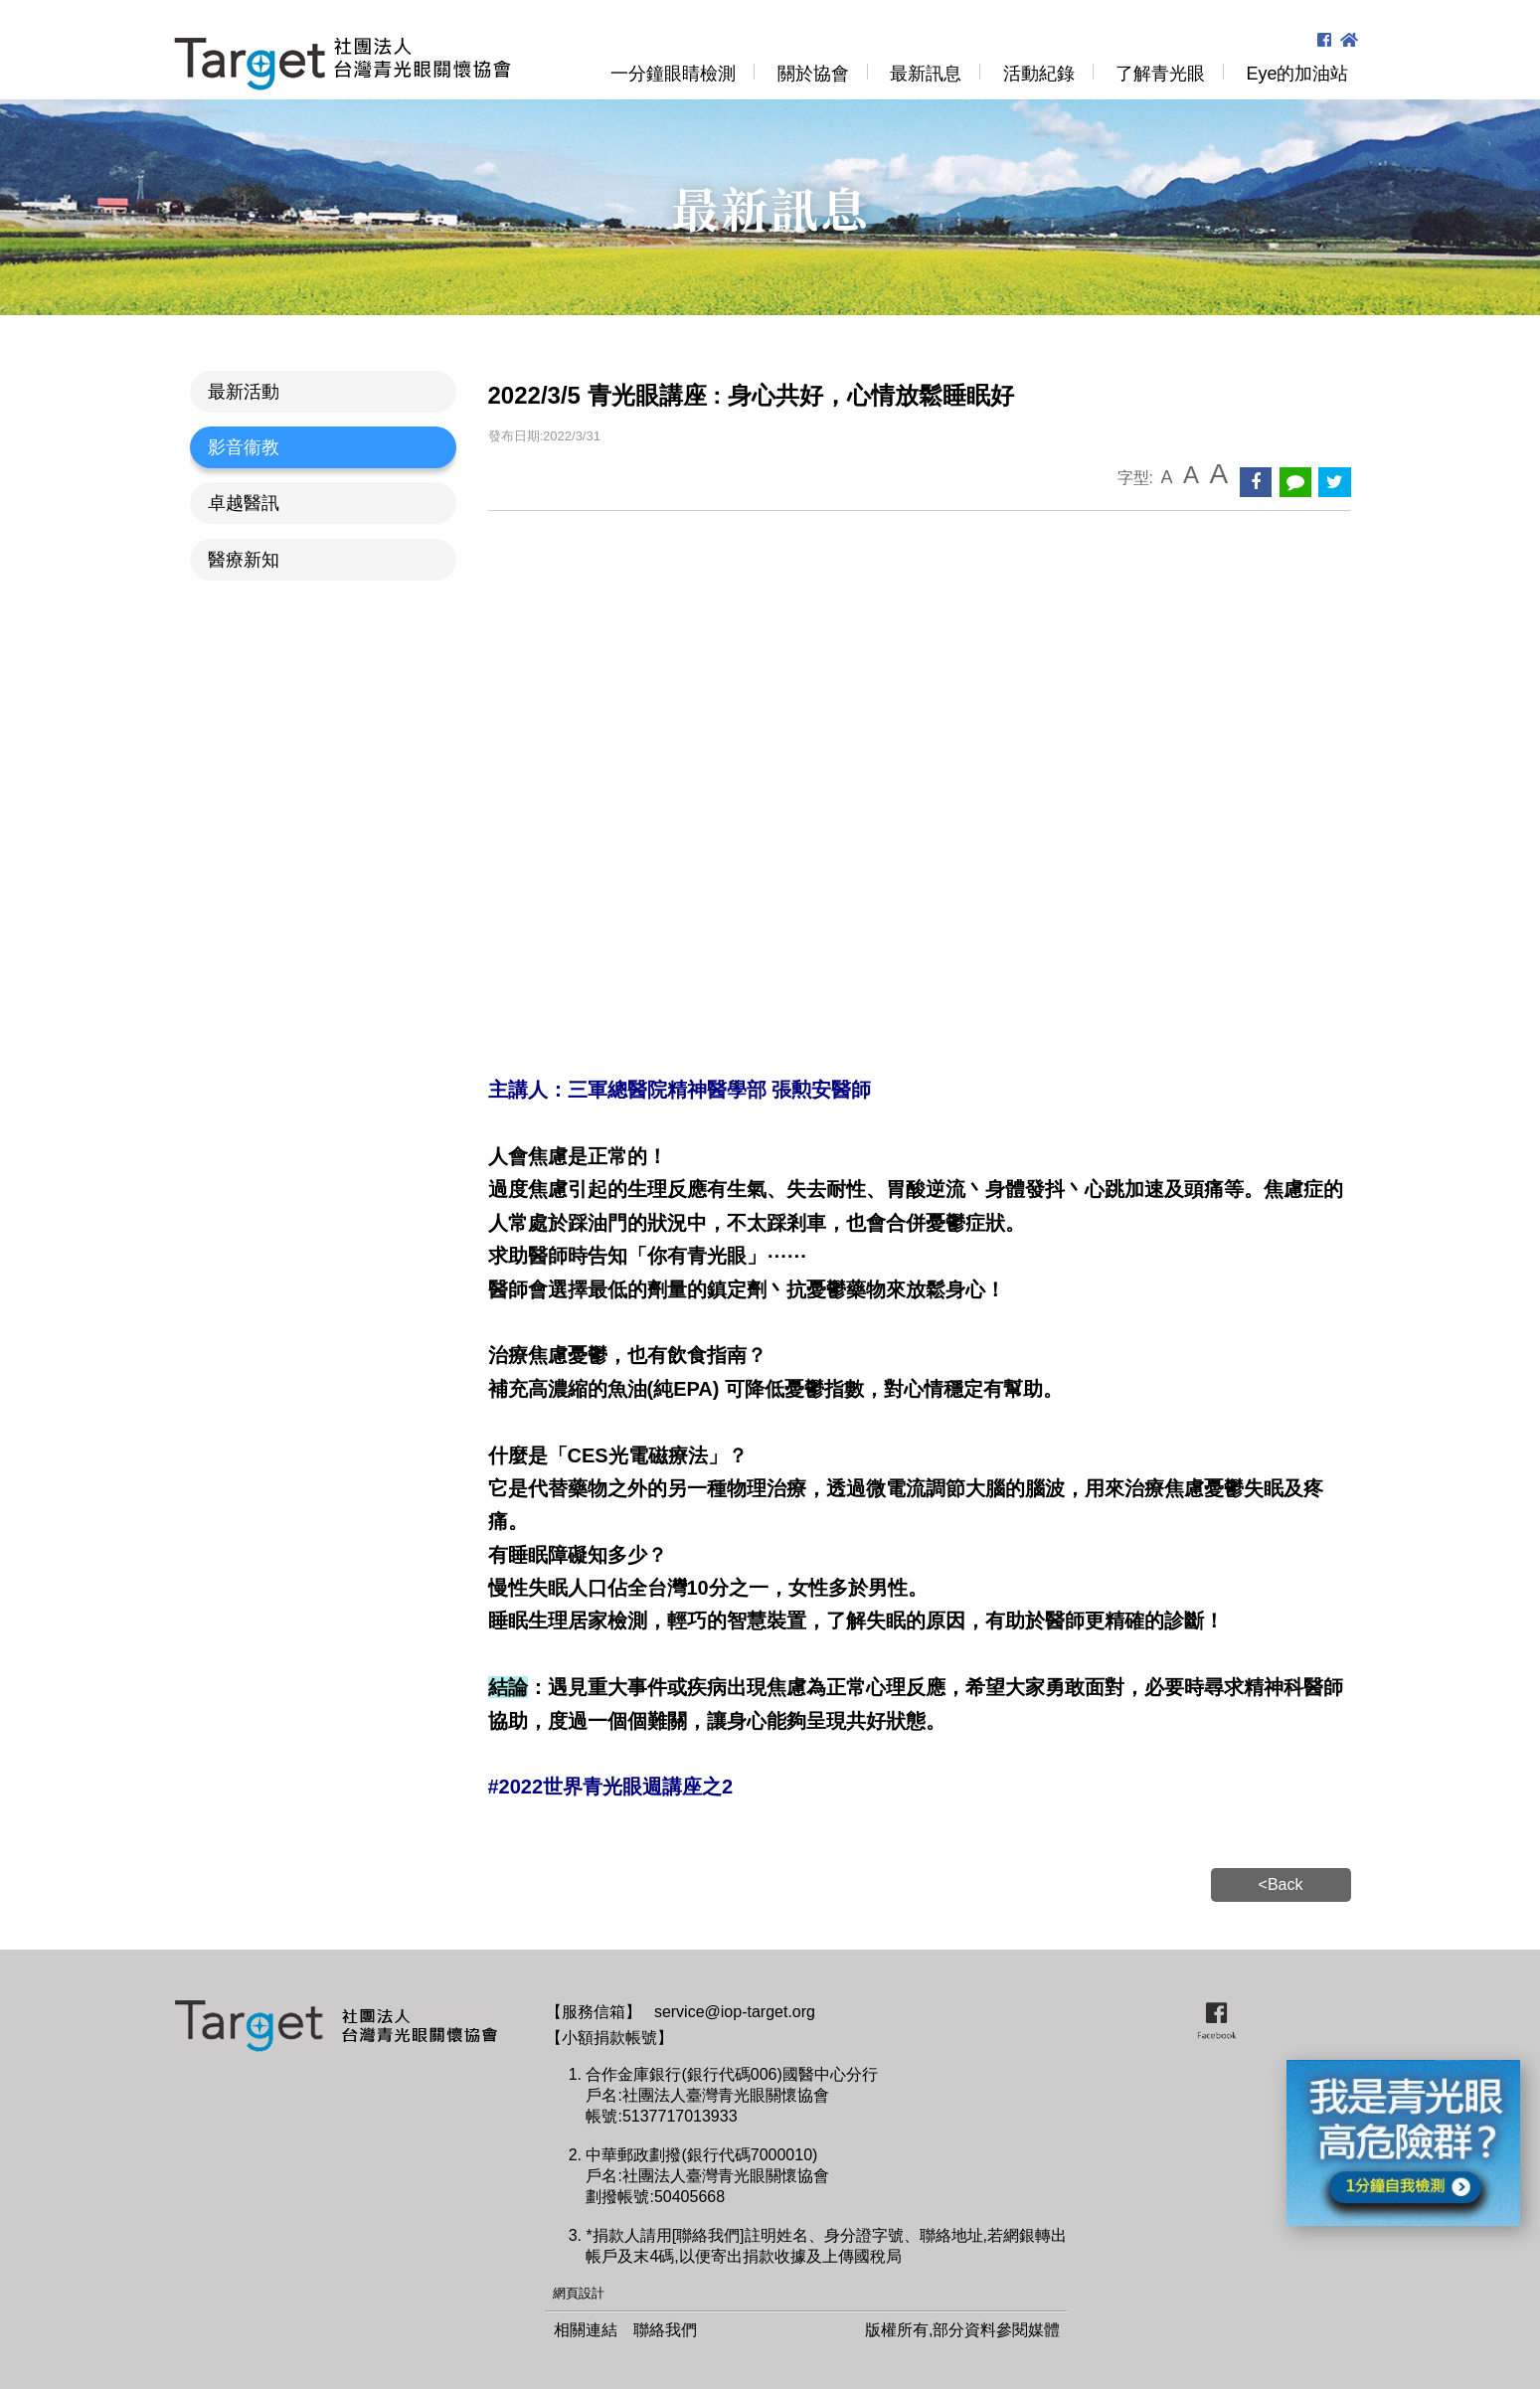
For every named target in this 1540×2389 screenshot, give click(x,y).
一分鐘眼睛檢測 (673, 74)
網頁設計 (578, 2293)
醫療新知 (243, 560)
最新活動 (243, 392)
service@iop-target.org (734, 2011)
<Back (1281, 1884)
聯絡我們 (665, 2329)
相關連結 (585, 2329)
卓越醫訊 (243, 503)
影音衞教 (243, 447)
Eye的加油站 (1297, 74)
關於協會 (813, 74)
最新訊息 (925, 74)
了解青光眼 (1160, 74)
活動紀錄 (1039, 74)
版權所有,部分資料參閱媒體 (962, 2329)
